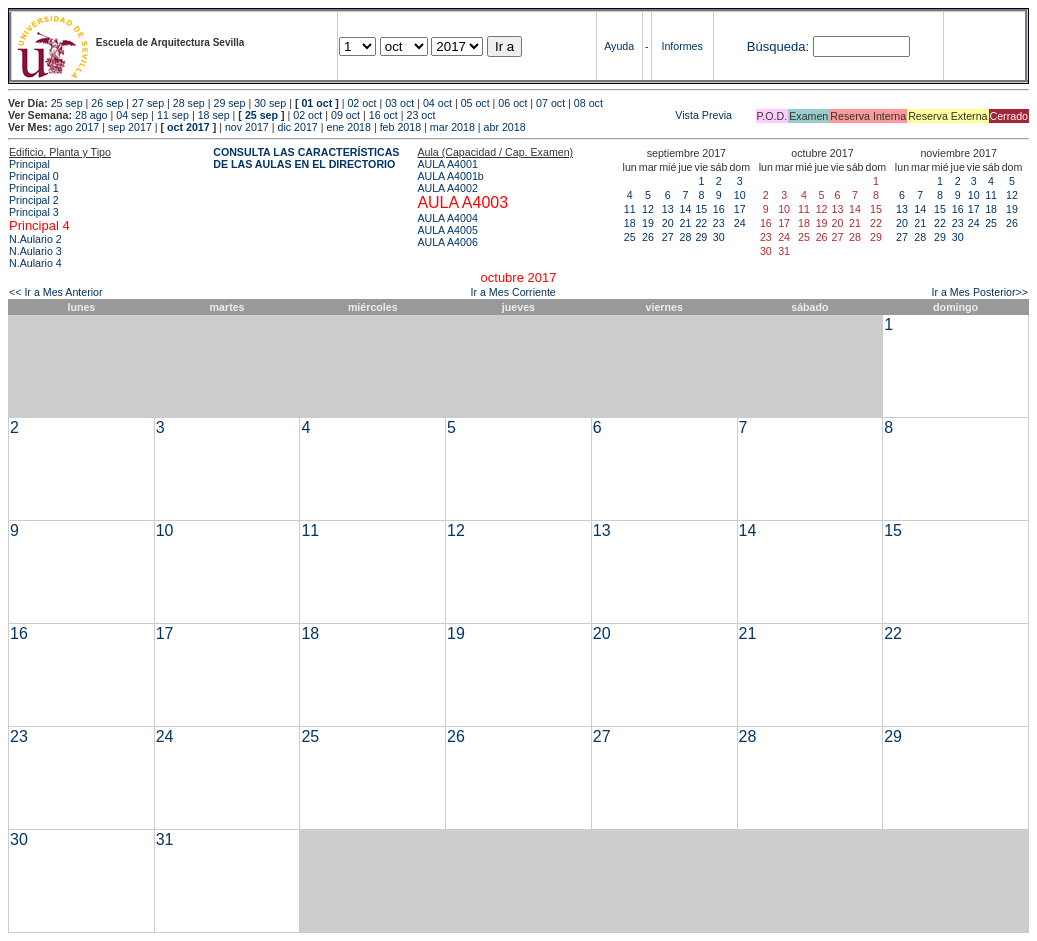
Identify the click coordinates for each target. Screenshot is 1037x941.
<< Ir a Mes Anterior (56, 292)
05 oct (475, 103)
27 (668, 237)
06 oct (512, 103)
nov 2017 (247, 127)
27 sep (148, 103)
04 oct (437, 103)
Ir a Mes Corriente (513, 292)
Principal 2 (34, 200)
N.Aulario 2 (35, 239)
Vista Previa (585, 115)
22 (701, 223)
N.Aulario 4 (35, 263)
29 (701, 237)
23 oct (420, 115)
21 (686, 223)
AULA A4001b (450, 176)
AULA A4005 (447, 230)
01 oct (316, 103)
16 (719, 209)
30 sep (270, 103)
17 (740, 209)
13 (668, 209)
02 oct (361, 103)
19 (648, 223)
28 (686, 237)
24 (740, 223)
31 (165, 839)
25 (630, 237)
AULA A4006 (447, 242)
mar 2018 (452, 127)
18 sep (214, 115)
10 (740, 195)
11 (630, 209)
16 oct (383, 115)
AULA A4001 (447, 164)
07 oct (550, 103)
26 (648, 237)
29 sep (229, 103)
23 (719, 223)
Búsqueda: (778, 46)
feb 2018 (400, 127)
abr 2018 (505, 127)
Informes (681, 46)
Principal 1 (34, 188)
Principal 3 (34, 212)
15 (701, 209)
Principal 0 (34, 176)
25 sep (67, 103)
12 (648, 209)
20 (668, 223)
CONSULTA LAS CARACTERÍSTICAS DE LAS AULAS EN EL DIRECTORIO (306, 158)
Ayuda (619, 46)
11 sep (173, 115)
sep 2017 (130, 127)
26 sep (107, 103)
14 (686, 209)
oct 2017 (188, 127)
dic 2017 (297, 127)
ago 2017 (77, 127)
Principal (29, 164)
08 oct (588, 103)
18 (630, 223)
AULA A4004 (447, 218)
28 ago (91, 115)
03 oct (399, 103)
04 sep (132, 115)
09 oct (345, 115)
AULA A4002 (447, 188)
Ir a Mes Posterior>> (979, 292)
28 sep (189, 103)
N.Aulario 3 (35, 251)
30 (719, 237)
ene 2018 (348, 127)
